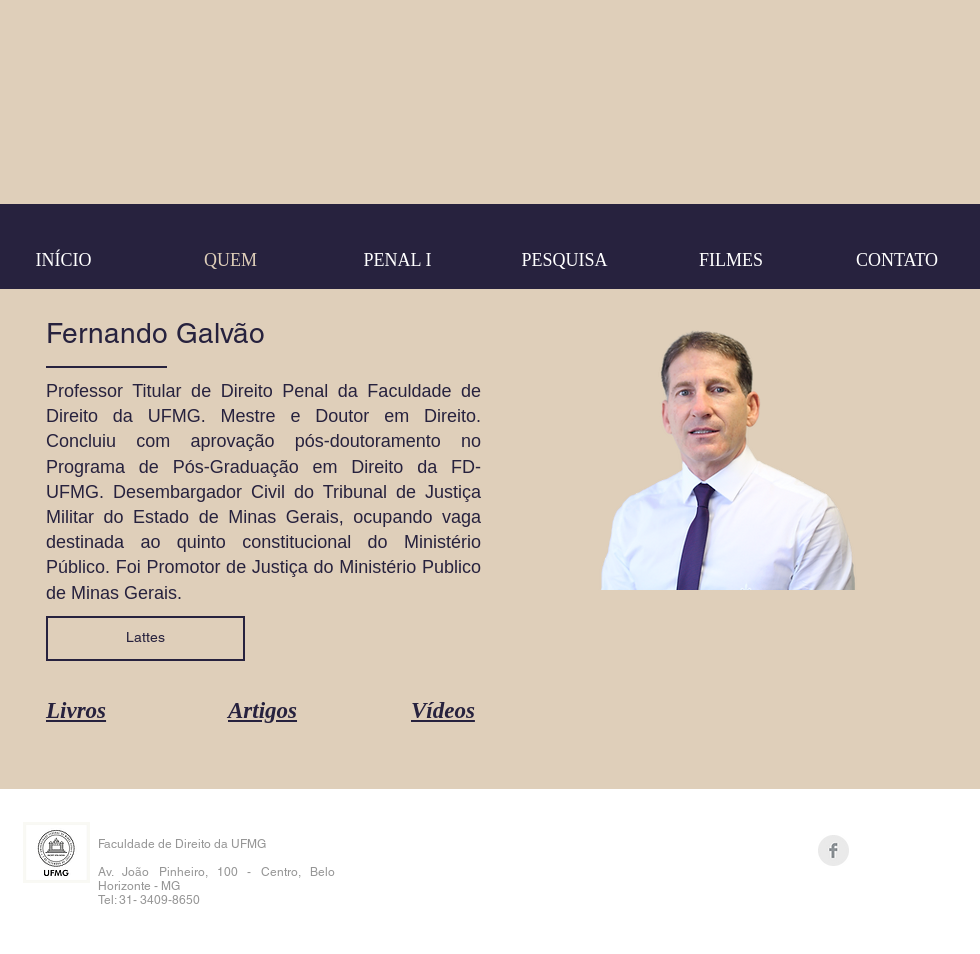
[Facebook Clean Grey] (833, 850)
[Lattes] (145, 638)
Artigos (262, 710)
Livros (76, 710)
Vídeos (443, 710)
